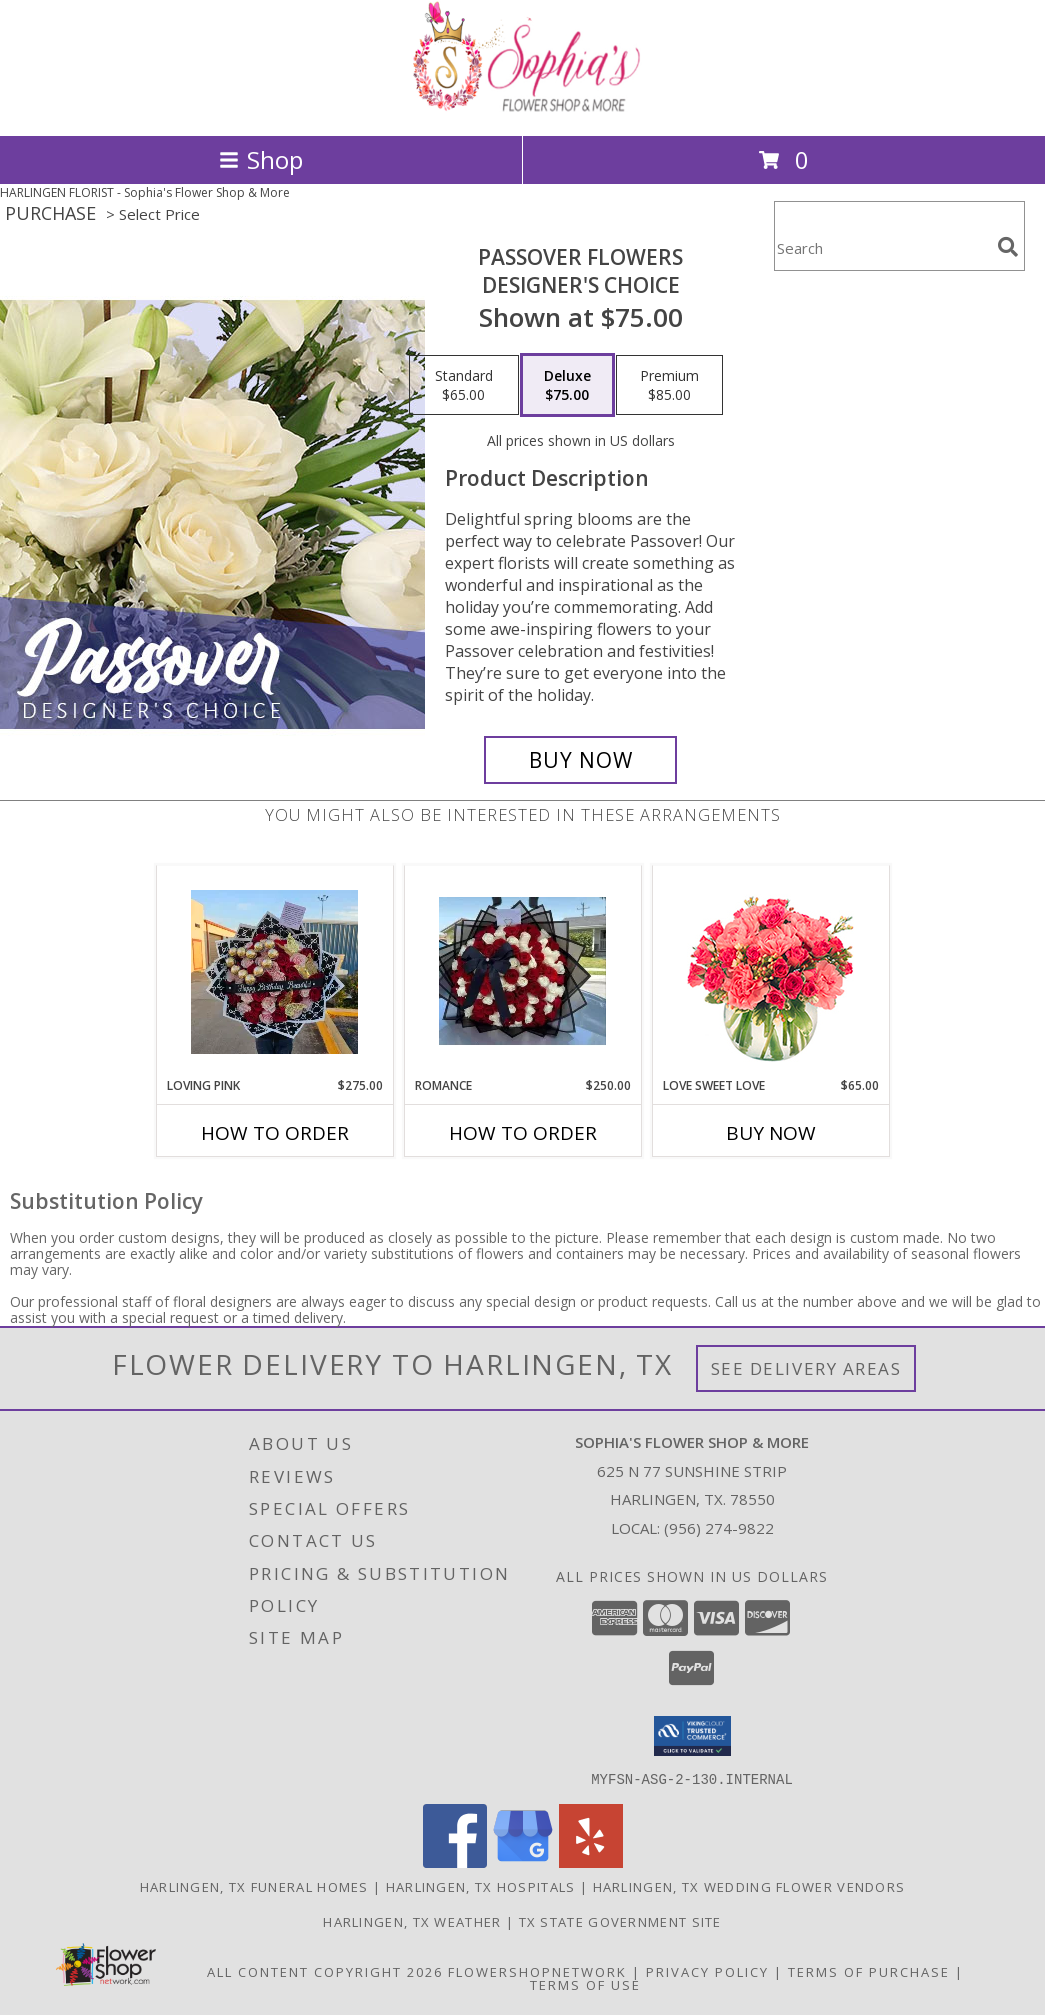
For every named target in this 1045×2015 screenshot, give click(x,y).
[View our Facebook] (455, 1861)
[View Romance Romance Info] (522, 971)
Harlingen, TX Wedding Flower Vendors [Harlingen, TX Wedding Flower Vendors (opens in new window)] (749, 1886)
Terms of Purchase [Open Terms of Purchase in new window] (869, 1971)
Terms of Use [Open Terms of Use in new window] (585, 1984)
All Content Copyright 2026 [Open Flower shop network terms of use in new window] (325, 1971)
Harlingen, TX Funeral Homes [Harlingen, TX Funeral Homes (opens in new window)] (254, 1886)
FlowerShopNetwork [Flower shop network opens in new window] (537, 1971)
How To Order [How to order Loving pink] (275, 1133)
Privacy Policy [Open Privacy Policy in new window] (707, 1971)
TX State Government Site (620, 1921)
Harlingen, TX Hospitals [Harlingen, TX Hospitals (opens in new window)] (481, 1886)
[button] (692, 1736)
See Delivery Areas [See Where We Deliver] (806, 1368)
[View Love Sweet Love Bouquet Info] (770, 971)
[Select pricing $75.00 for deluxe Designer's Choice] (567, 385)
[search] (1008, 247)
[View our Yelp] (591, 1861)
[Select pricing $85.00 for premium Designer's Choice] (669, 385)
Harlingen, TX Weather (412, 1921)
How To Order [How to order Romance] (523, 1133)
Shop (261, 159)
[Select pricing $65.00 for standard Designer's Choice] (464, 385)
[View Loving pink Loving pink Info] (274, 972)
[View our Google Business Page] (523, 1861)
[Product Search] (882, 248)
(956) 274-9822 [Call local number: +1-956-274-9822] (719, 1528)
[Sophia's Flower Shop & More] (523, 106)
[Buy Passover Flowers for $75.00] (581, 760)
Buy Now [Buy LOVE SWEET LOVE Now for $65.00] (771, 1133)
